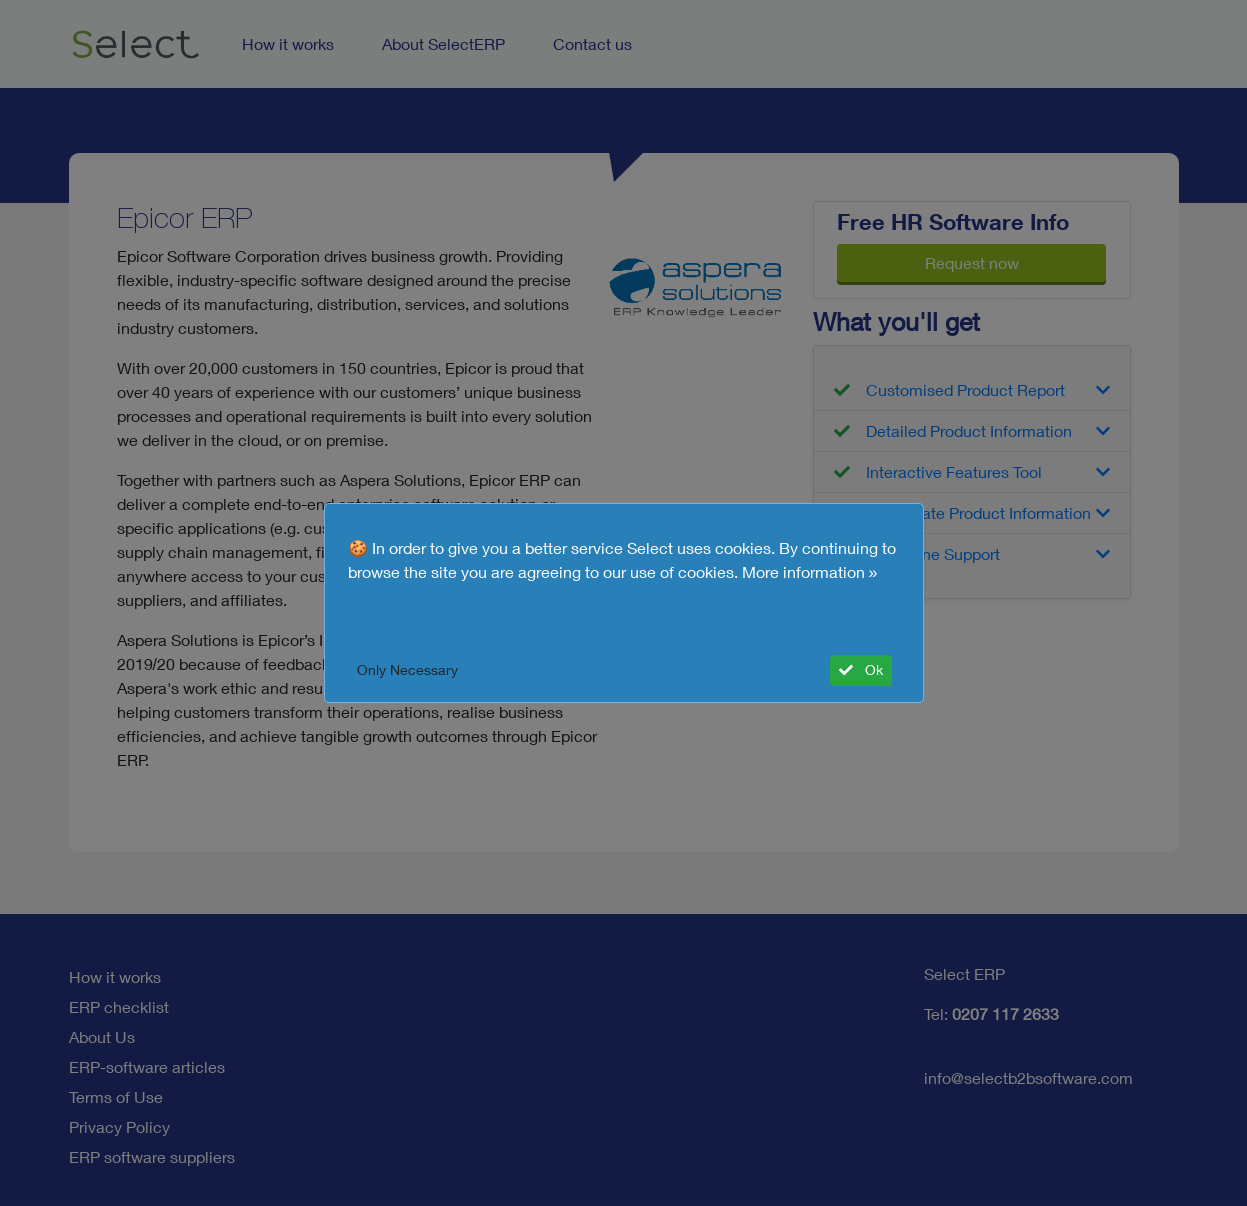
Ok (861, 670)
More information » (810, 572)
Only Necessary (407, 670)
